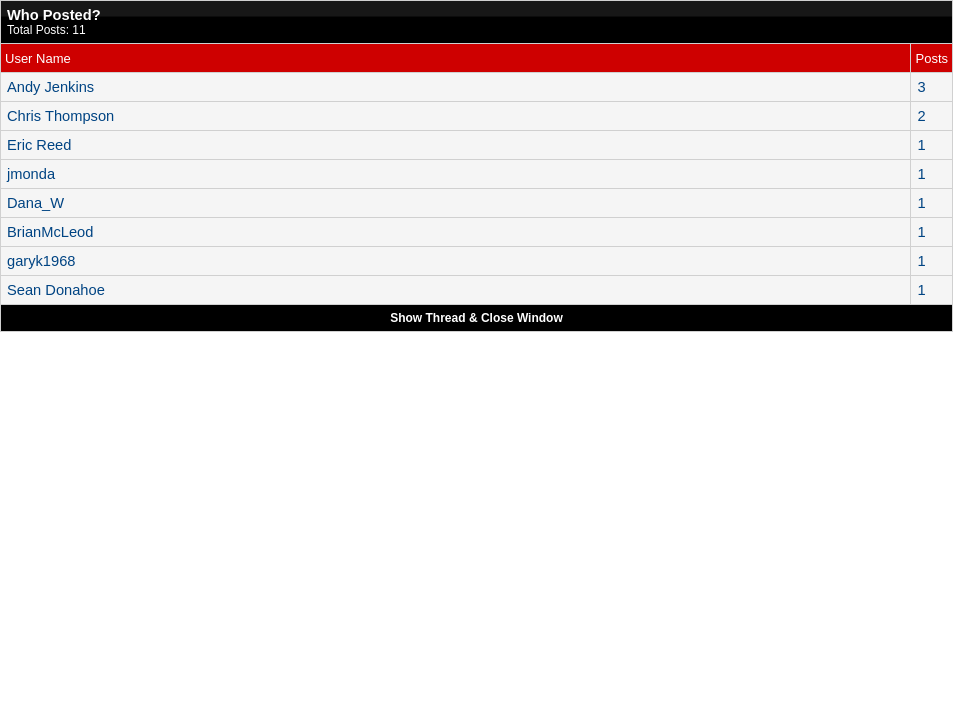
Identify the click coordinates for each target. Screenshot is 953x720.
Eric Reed (39, 145)
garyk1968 (41, 261)
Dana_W (35, 203)
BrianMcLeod (50, 232)
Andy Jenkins (50, 87)
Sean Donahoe (56, 290)
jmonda (31, 174)
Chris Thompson (60, 116)
